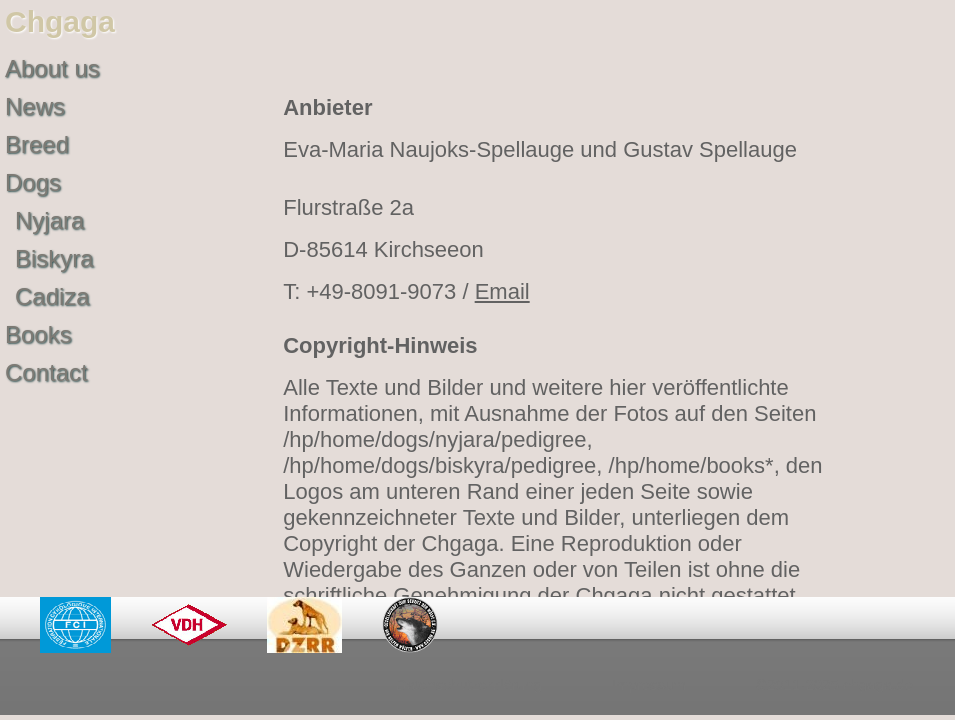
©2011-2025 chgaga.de (834, 684)
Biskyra (54, 258)
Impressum (649, 684)
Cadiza (52, 296)
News (35, 106)
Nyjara (49, 220)
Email (502, 291)
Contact (46, 372)
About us (52, 68)
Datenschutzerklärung (469, 684)
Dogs (33, 182)
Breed (37, 144)
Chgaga (60, 21)
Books (38, 334)
